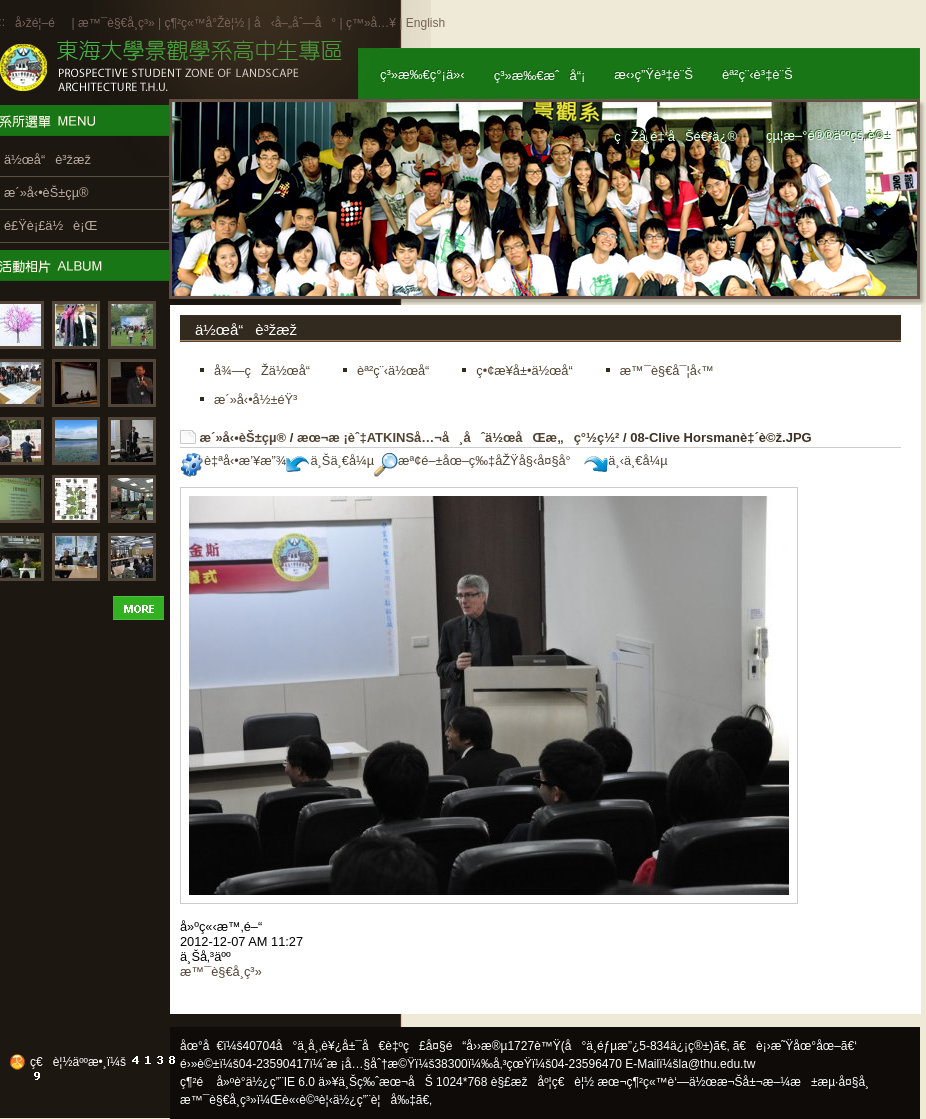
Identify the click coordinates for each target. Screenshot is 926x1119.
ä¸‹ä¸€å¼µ (625, 460)
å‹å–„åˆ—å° (295, 23)
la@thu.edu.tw (717, 1064)
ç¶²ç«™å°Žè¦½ (204, 23)
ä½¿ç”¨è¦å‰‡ (374, 1100)
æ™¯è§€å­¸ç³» (118, 23)
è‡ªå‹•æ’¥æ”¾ (233, 460)
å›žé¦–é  (41, 23)
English (425, 23)
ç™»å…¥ (371, 23)
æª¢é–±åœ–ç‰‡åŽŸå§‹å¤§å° (477, 460)
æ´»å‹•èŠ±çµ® (243, 437)
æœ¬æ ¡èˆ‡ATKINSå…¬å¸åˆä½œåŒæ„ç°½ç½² (458, 437)
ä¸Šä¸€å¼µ (330, 460)
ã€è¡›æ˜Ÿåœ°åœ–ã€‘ (795, 1046)
